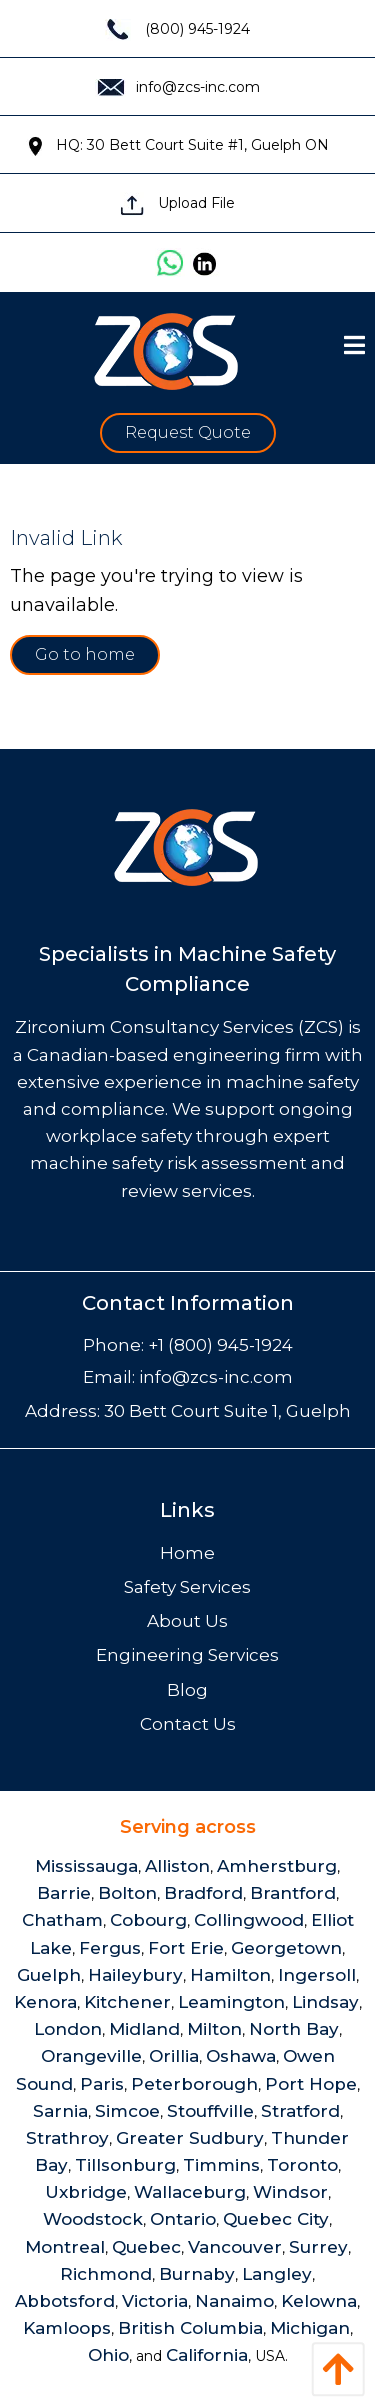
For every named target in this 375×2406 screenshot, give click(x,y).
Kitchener (127, 2002)
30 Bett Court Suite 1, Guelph (227, 1411)
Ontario (183, 2219)
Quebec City (276, 2219)
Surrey (318, 2247)
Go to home (85, 654)
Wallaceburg (190, 2192)
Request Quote (188, 432)
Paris (102, 2084)
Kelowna (319, 2301)
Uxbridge (86, 2192)
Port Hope (311, 2084)
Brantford (293, 1893)
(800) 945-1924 (177, 29)
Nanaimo (234, 2301)
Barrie (64, 1893)
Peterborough (194, 2084)
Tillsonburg (125, 2165)
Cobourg (148, 1920)
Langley (277, 2274)
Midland (144, 2029)
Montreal (65, 2247)
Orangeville (91, 2056)
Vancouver (235, 2247)
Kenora (45, 2002)
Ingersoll (317, 1975)
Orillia (174, 2056)
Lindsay (325, 2002)
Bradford (203, 1893)
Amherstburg (277, 1866)
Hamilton (230, 1975)
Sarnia (60, 2111)
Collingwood (249, 1920)
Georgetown (286, 1948)
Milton (214, 2029)
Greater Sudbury (190, 2138)
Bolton (127, 1893)
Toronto (302, 2165)
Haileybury (135, 1975)
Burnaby (197, 2274)
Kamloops (67, 2328)
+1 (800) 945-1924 (220, 1345)
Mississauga (86, 1866)
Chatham (62, 1920)
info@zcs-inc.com (177, 87)
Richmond (106, 2274)
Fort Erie (186, 1948)
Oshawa (241, 2056)
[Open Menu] (354, 345)
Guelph (49, 1975)
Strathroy (67, 2138)
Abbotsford (65, 2301)
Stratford (300, 2111)
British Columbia (190, 2328)
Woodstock (93, 2219)
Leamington (231, 2002)
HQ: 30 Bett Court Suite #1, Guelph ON (177, 145)
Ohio (108, 2355)
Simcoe (127, 2111)
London (68, 2029)
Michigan (310, 2328)
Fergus (110, 1948)
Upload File (177, 203)
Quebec (146, 2247)
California (207, 2355)
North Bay (294, 2029)
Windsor (290, 2192)
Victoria (155, 2301)
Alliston (177, 1866)
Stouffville (210, 2111)
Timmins (221, 2165)
